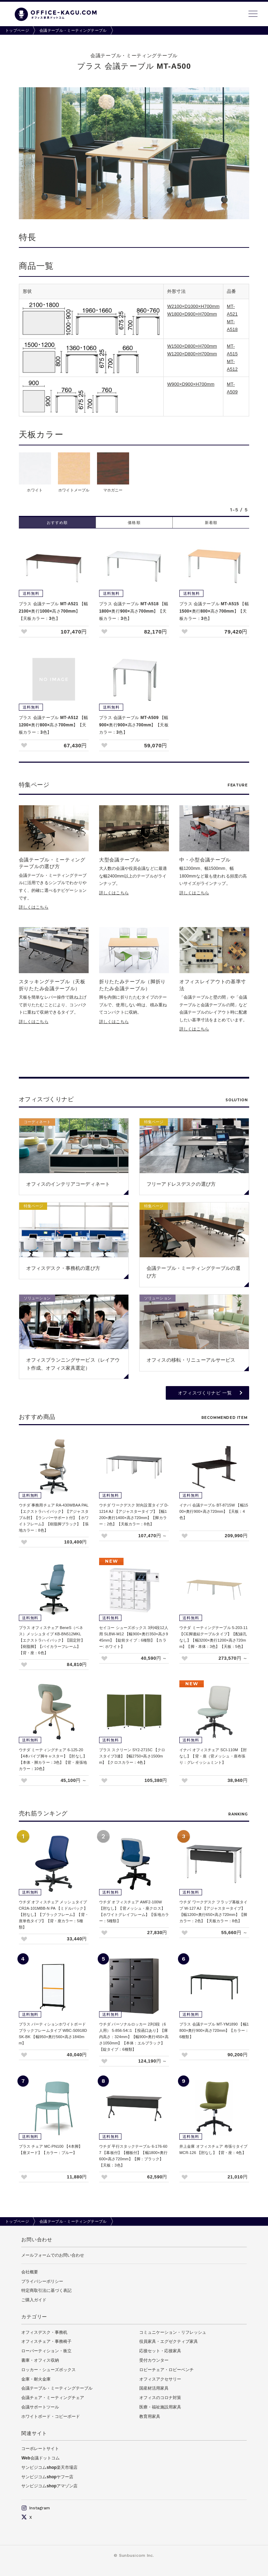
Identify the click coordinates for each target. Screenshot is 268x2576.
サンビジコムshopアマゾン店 (49, 2486)
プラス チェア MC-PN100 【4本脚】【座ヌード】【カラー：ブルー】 (50, 2149)
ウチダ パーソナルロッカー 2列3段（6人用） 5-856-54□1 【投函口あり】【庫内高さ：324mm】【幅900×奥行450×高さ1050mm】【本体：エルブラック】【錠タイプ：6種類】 (134, 2036)
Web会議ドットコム (40, 2458)
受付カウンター (154, 2360)
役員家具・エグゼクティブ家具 (168, 2341)
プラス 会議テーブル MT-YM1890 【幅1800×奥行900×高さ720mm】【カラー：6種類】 (214, 2030)
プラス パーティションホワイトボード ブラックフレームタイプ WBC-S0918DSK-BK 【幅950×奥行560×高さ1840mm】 (53, 2033)
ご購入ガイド (33, 2299)
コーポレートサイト (40, 2448)
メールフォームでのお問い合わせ (52, 2255)
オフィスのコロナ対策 (160, 2397)
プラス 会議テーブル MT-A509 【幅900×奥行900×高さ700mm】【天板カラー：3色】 (134, 725)
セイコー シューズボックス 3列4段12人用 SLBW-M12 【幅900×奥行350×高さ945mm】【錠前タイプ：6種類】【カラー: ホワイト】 (133, 1637)
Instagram (35, 2507)
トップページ (17, 30)
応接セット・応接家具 (160, 2350)
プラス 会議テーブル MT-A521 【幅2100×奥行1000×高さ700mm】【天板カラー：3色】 (53, 611)
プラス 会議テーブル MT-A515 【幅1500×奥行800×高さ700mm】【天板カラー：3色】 (214, 611)
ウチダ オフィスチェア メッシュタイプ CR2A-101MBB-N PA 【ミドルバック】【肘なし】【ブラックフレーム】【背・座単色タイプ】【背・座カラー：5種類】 (54, 1914)
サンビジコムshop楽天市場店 (49, 2467)
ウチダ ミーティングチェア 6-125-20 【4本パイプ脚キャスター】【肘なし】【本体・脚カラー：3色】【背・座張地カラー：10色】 (53, 1759)
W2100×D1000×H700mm (193, 306)
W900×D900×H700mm (190, 384)
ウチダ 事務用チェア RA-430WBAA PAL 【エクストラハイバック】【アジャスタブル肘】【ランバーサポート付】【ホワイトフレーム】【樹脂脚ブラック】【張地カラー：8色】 (54, 1517)
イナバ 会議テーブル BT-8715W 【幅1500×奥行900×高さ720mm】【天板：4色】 (213, 1511)
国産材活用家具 (154, 2388)
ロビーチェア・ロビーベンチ (166, 2369)
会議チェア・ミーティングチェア (52, 2397)
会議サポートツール (40, 2407)
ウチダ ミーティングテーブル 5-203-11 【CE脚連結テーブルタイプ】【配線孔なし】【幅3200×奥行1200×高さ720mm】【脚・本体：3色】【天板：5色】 (213, 1637)
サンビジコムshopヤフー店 (47, 2476)
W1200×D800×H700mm (192, 353)
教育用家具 (149, 2416)
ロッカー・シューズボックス (48, 2369)
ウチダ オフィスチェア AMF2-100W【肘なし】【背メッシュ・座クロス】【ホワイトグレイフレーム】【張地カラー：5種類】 (134, 1911)
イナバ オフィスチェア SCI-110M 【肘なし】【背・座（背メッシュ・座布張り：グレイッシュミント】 (213, 1756)
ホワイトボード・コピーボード (50, 2416)
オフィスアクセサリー (160, 2379)
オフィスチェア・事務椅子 (46, 2341)
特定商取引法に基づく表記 (46, 2290)
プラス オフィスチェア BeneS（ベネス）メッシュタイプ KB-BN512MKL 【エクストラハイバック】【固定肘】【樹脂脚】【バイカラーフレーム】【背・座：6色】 (52, 1640)
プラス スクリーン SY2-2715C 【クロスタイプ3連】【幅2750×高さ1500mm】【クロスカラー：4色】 (132, 1756)
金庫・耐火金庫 (36, 2379)
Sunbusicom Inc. (136, 2555)
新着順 (211, 522)
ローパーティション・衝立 (46, 2350)
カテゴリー (34, 2316)
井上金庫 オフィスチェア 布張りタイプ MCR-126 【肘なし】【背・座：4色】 (213, 2149)
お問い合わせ (36, 2239)
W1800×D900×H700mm (192, 314)
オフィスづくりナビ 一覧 (205, 1393)
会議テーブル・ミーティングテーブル (73, 30)
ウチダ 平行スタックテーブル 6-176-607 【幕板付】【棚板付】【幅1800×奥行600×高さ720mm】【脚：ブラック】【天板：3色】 (133, 2155)
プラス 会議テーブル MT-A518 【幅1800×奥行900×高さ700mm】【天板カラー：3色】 (134, 611)
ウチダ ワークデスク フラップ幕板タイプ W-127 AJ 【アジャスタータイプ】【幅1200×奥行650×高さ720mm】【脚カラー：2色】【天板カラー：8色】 (213, 1911)
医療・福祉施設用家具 (160, 2407)
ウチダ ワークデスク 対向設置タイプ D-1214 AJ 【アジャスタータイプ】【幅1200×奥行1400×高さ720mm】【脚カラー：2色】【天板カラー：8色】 (134, 1514)
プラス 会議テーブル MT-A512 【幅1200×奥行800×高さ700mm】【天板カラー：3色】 (53, 725)
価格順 (134, 522)
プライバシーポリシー (42, 2281)
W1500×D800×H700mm (192, 346)
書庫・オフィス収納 (40, 2360)
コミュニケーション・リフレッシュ (172, 2332)
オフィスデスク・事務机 (44, 2332)
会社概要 (29, 2272)
